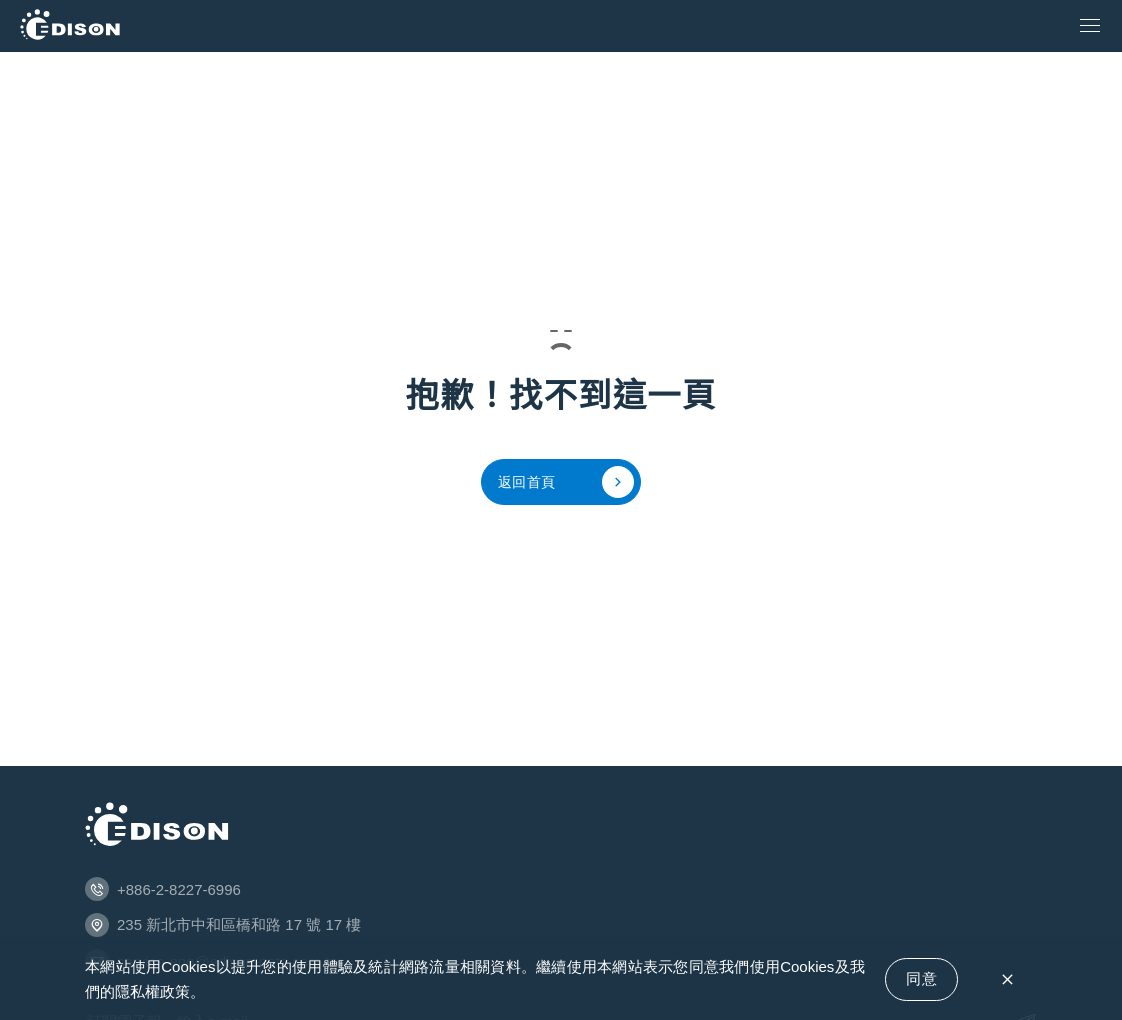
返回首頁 (566, 482)
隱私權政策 (152, 991)
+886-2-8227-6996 (179, 889)
